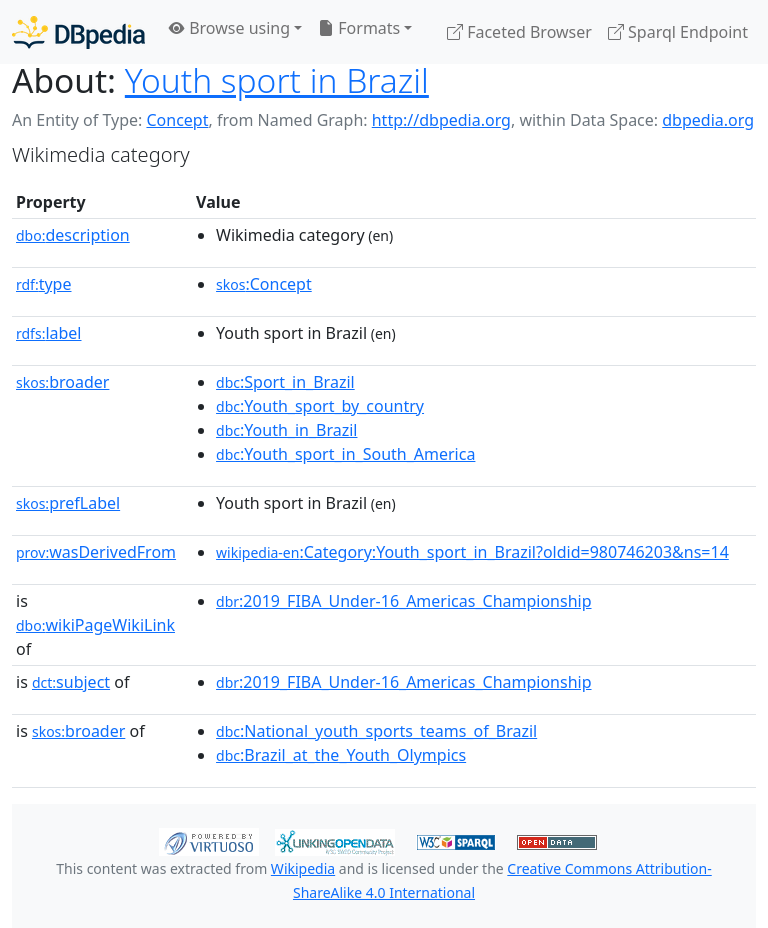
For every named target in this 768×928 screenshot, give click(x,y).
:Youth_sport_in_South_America (345, 454)
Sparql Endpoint (678, 32)
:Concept (264, 284)
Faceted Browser (519, 32)
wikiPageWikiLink (95, 625)
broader (62, 382)
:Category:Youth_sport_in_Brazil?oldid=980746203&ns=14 (472, 552)
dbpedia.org (708, 120)
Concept (177, 120)
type (44, 284)
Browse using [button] (229, 28)
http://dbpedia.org (441, 120)
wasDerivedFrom (96, 552)
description (73, 235)
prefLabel (68, 503)
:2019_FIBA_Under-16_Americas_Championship (403, 601)
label (49, 333)
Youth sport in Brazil (277, 80)
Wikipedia (303, 868)
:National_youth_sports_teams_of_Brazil (376, 731)
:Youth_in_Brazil (286, 430)
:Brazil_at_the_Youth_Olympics (341, 755)
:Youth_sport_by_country (320, 406)
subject (71, 682)
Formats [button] (359, 28)
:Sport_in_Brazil (285, 382)
